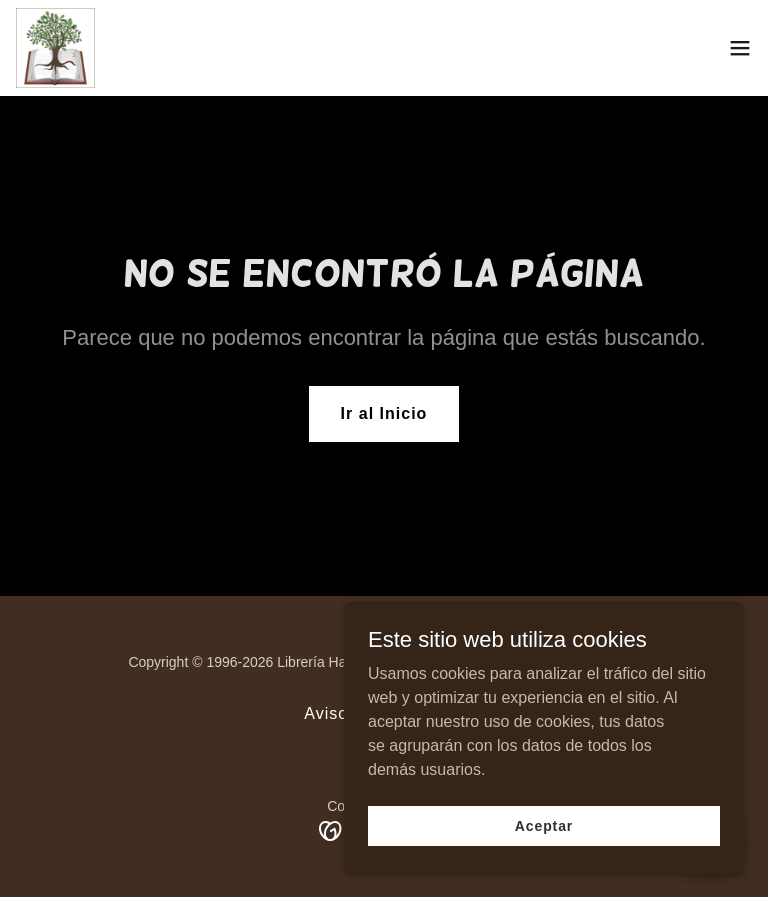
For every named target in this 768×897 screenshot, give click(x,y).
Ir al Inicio (384, 413)
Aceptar (544, 839)
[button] (740, 48)
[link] (55, 48)
